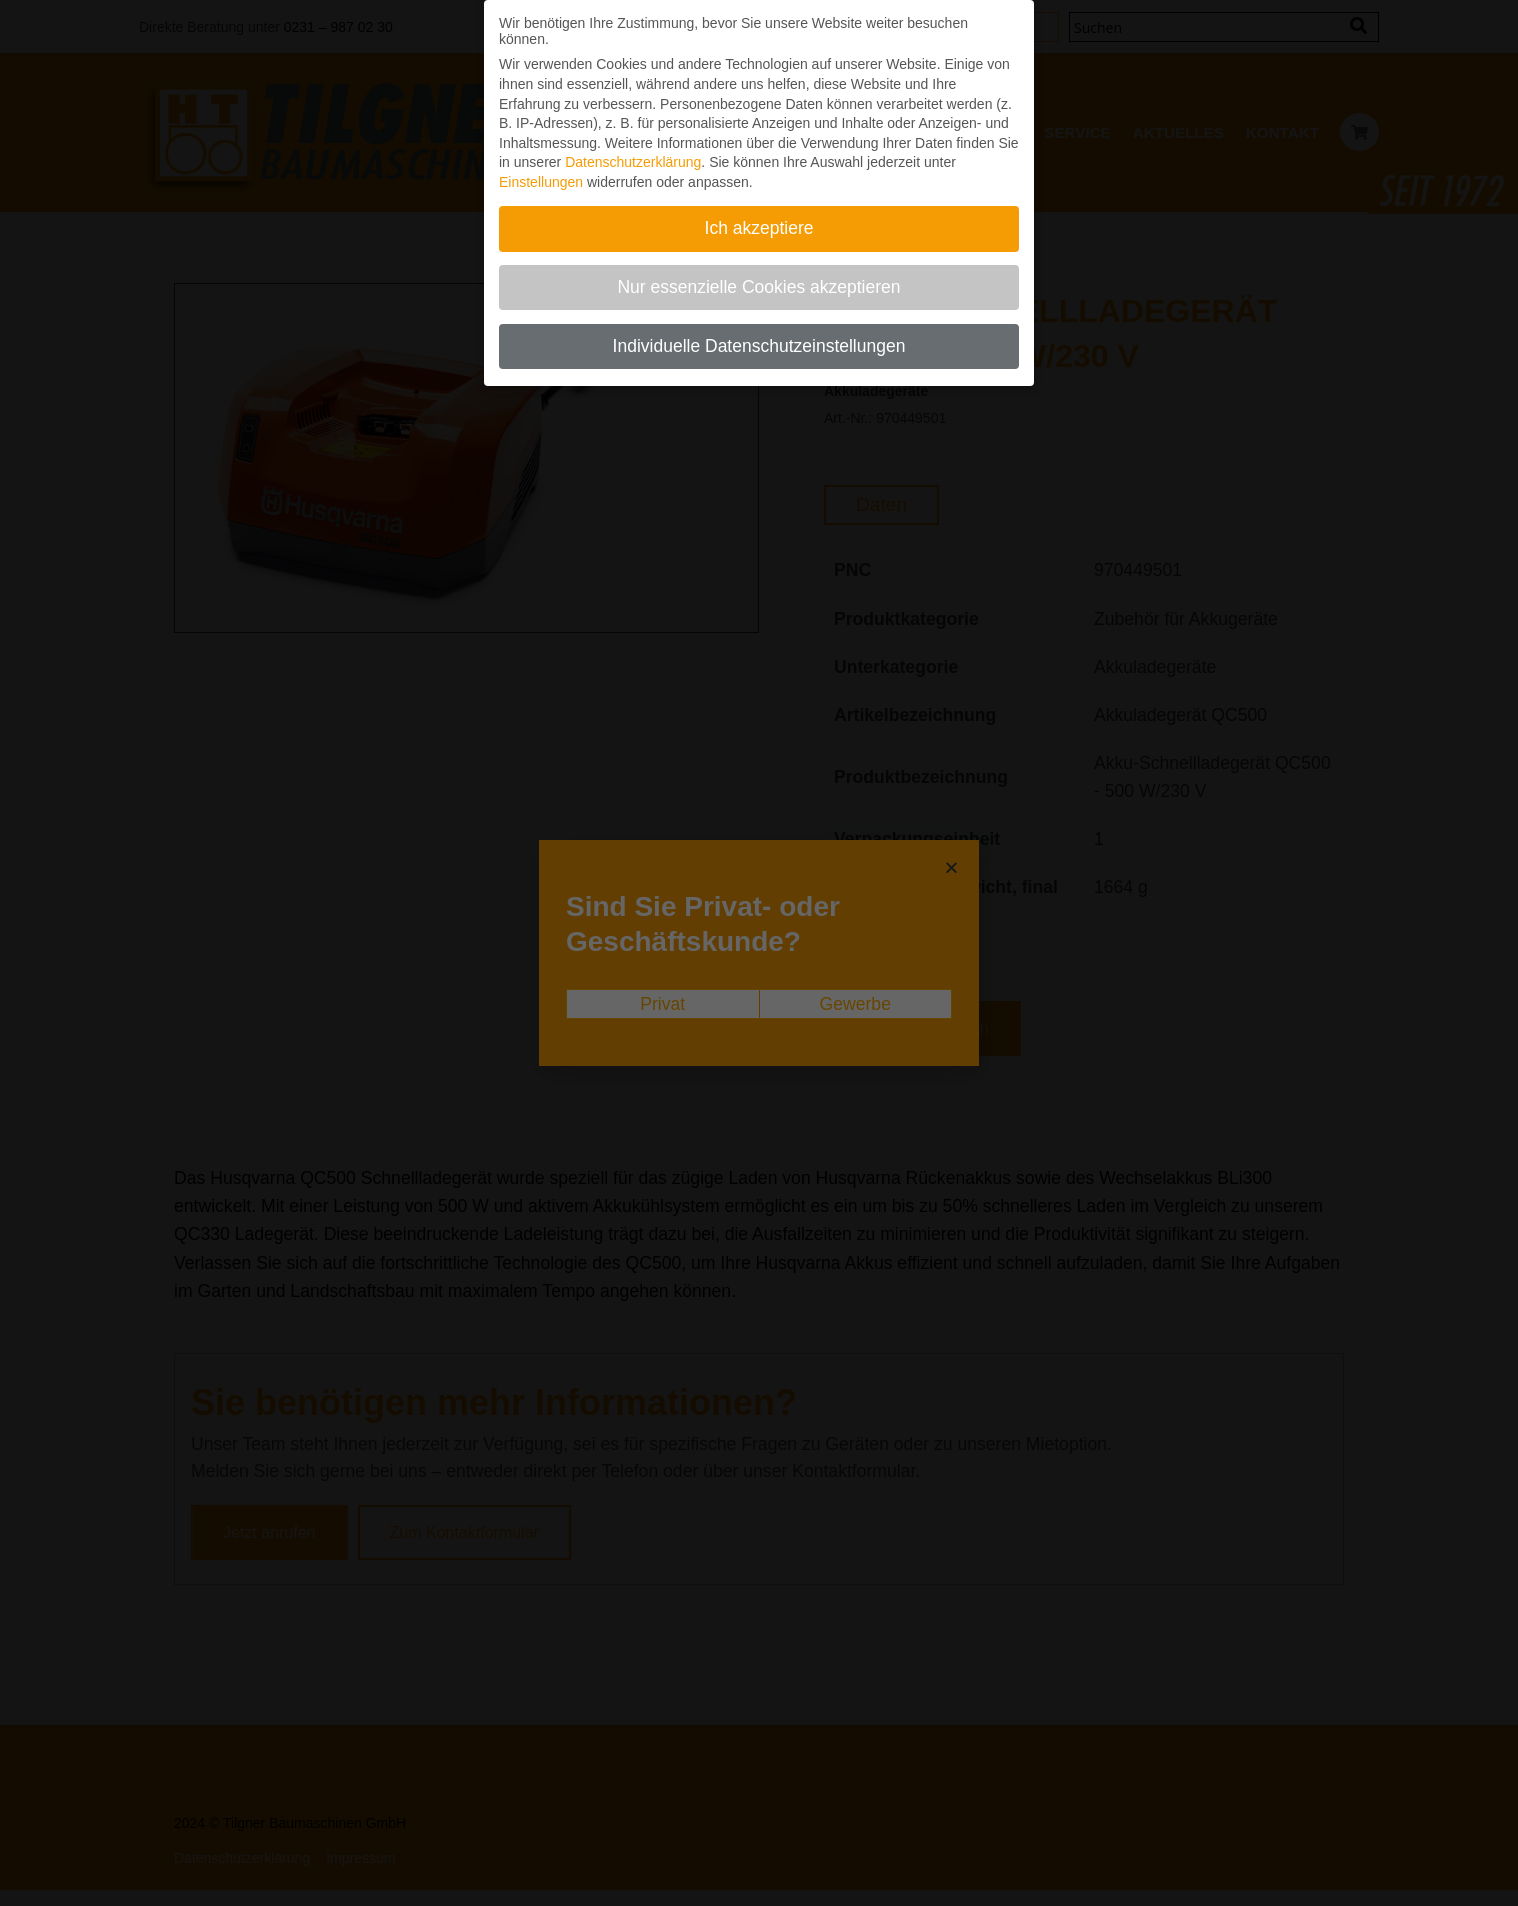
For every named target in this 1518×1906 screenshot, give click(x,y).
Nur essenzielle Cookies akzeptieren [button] (758, 284)
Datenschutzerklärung (633, 159)
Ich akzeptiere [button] (759, 225)
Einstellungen (541, 179)
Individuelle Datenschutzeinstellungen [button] (759, 343)
